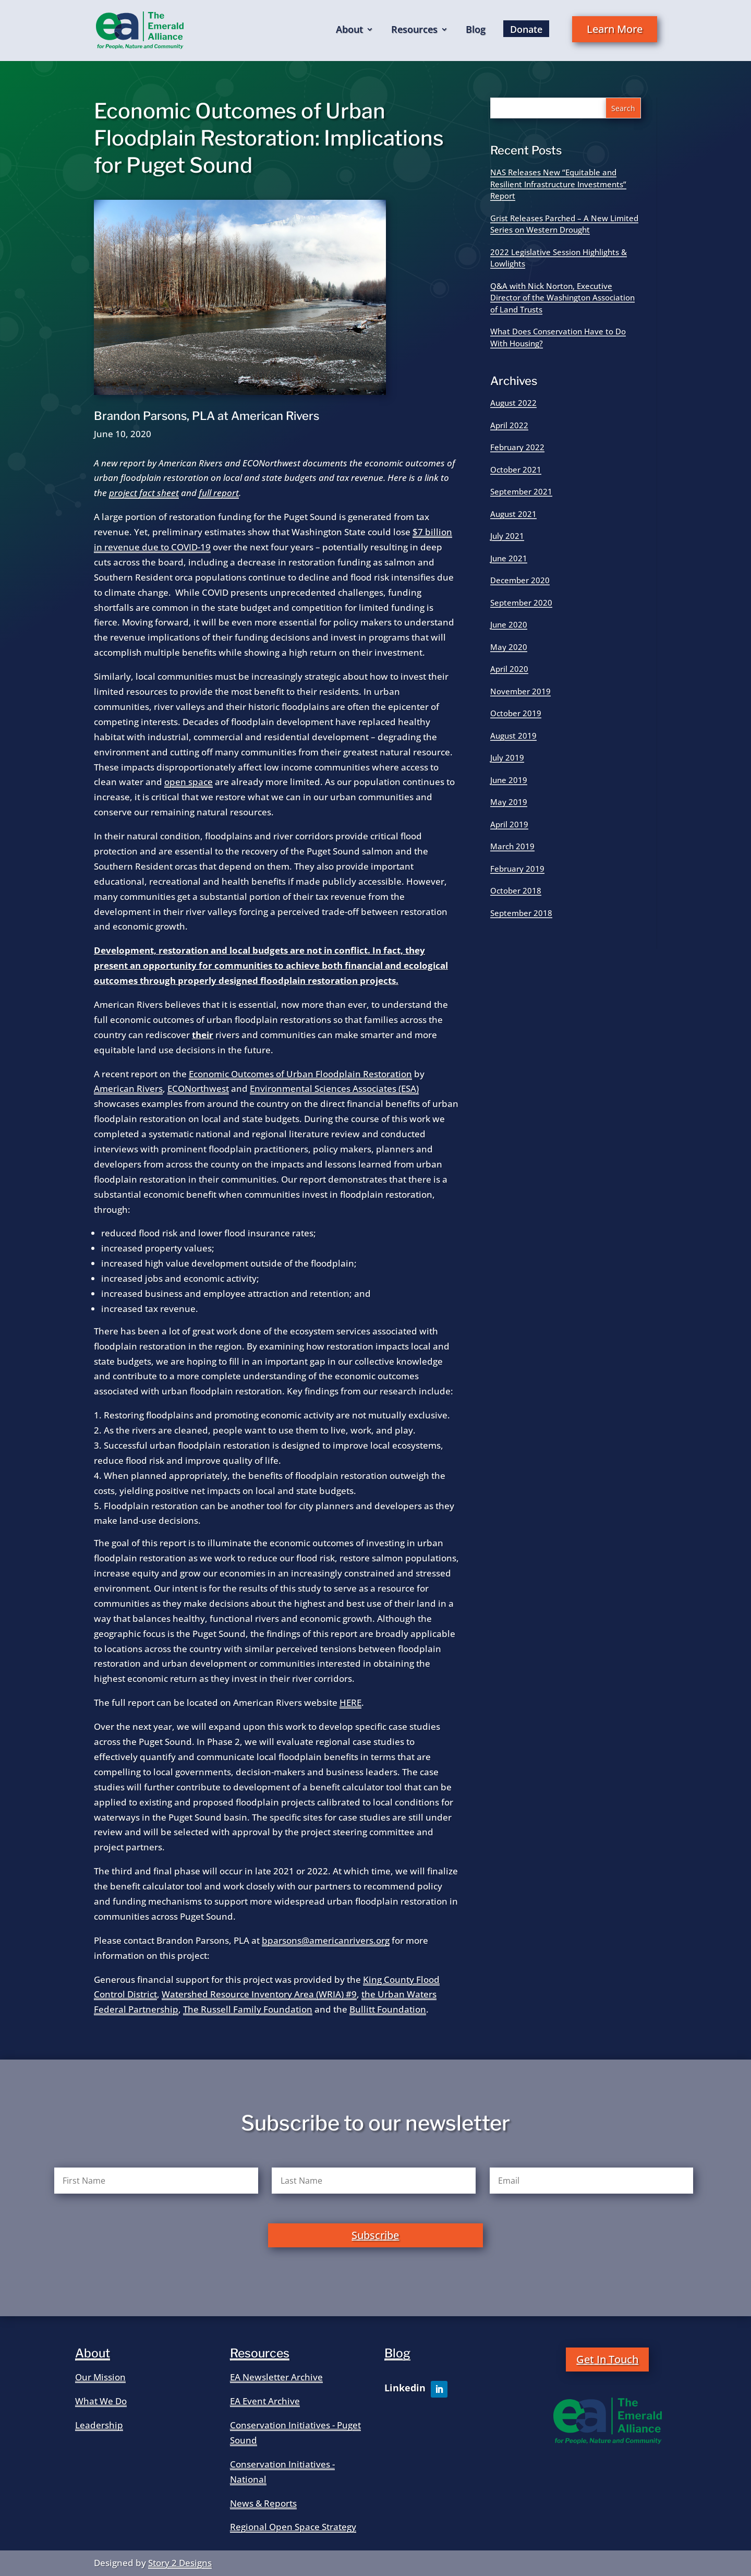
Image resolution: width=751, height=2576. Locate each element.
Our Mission (100, 2377)
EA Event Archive (265, 2401)
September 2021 (521, 491)
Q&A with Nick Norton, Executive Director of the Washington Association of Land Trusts (562, 298)
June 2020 (508, 624)
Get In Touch (607, 2359)
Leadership (99, 2425)
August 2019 (513, 735)
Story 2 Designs (180, 2563)
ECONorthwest (198, 1088)
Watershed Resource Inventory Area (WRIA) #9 (259, 1994)
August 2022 (513, 403)
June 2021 (508, 558)
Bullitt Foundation (387, 2009)
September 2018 (521, 913)
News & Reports (263, 2503)
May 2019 (508, 802)
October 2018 (515, 890)
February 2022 (517, 447)
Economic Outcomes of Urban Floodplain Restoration (300, 1074)
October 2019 (515, 713)
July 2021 (507, 536)
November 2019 (520, 691)
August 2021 (513, 514)
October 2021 (515, 469)
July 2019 (507, 757)
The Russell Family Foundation (247, 2009)
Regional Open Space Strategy (293, 2527)
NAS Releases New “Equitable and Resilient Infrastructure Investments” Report (558, 184)
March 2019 (512, 846)
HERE (350, 1702)
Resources (414, 30)
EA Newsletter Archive (276, 2377)
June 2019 (508, 780)
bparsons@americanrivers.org (326, 1940)
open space (188, 782)
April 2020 (509, 669)
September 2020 (521, 602)
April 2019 (509, 824)
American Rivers (128, 1088)
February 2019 (517, 868)
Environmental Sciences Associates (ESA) (334, 1088)
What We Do (101, 2401)
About (349, 30)
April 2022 (509, 425)
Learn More (615, 29)
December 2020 (520, 580)
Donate (526, 29)
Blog (476, 30)
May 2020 (508, 647)
